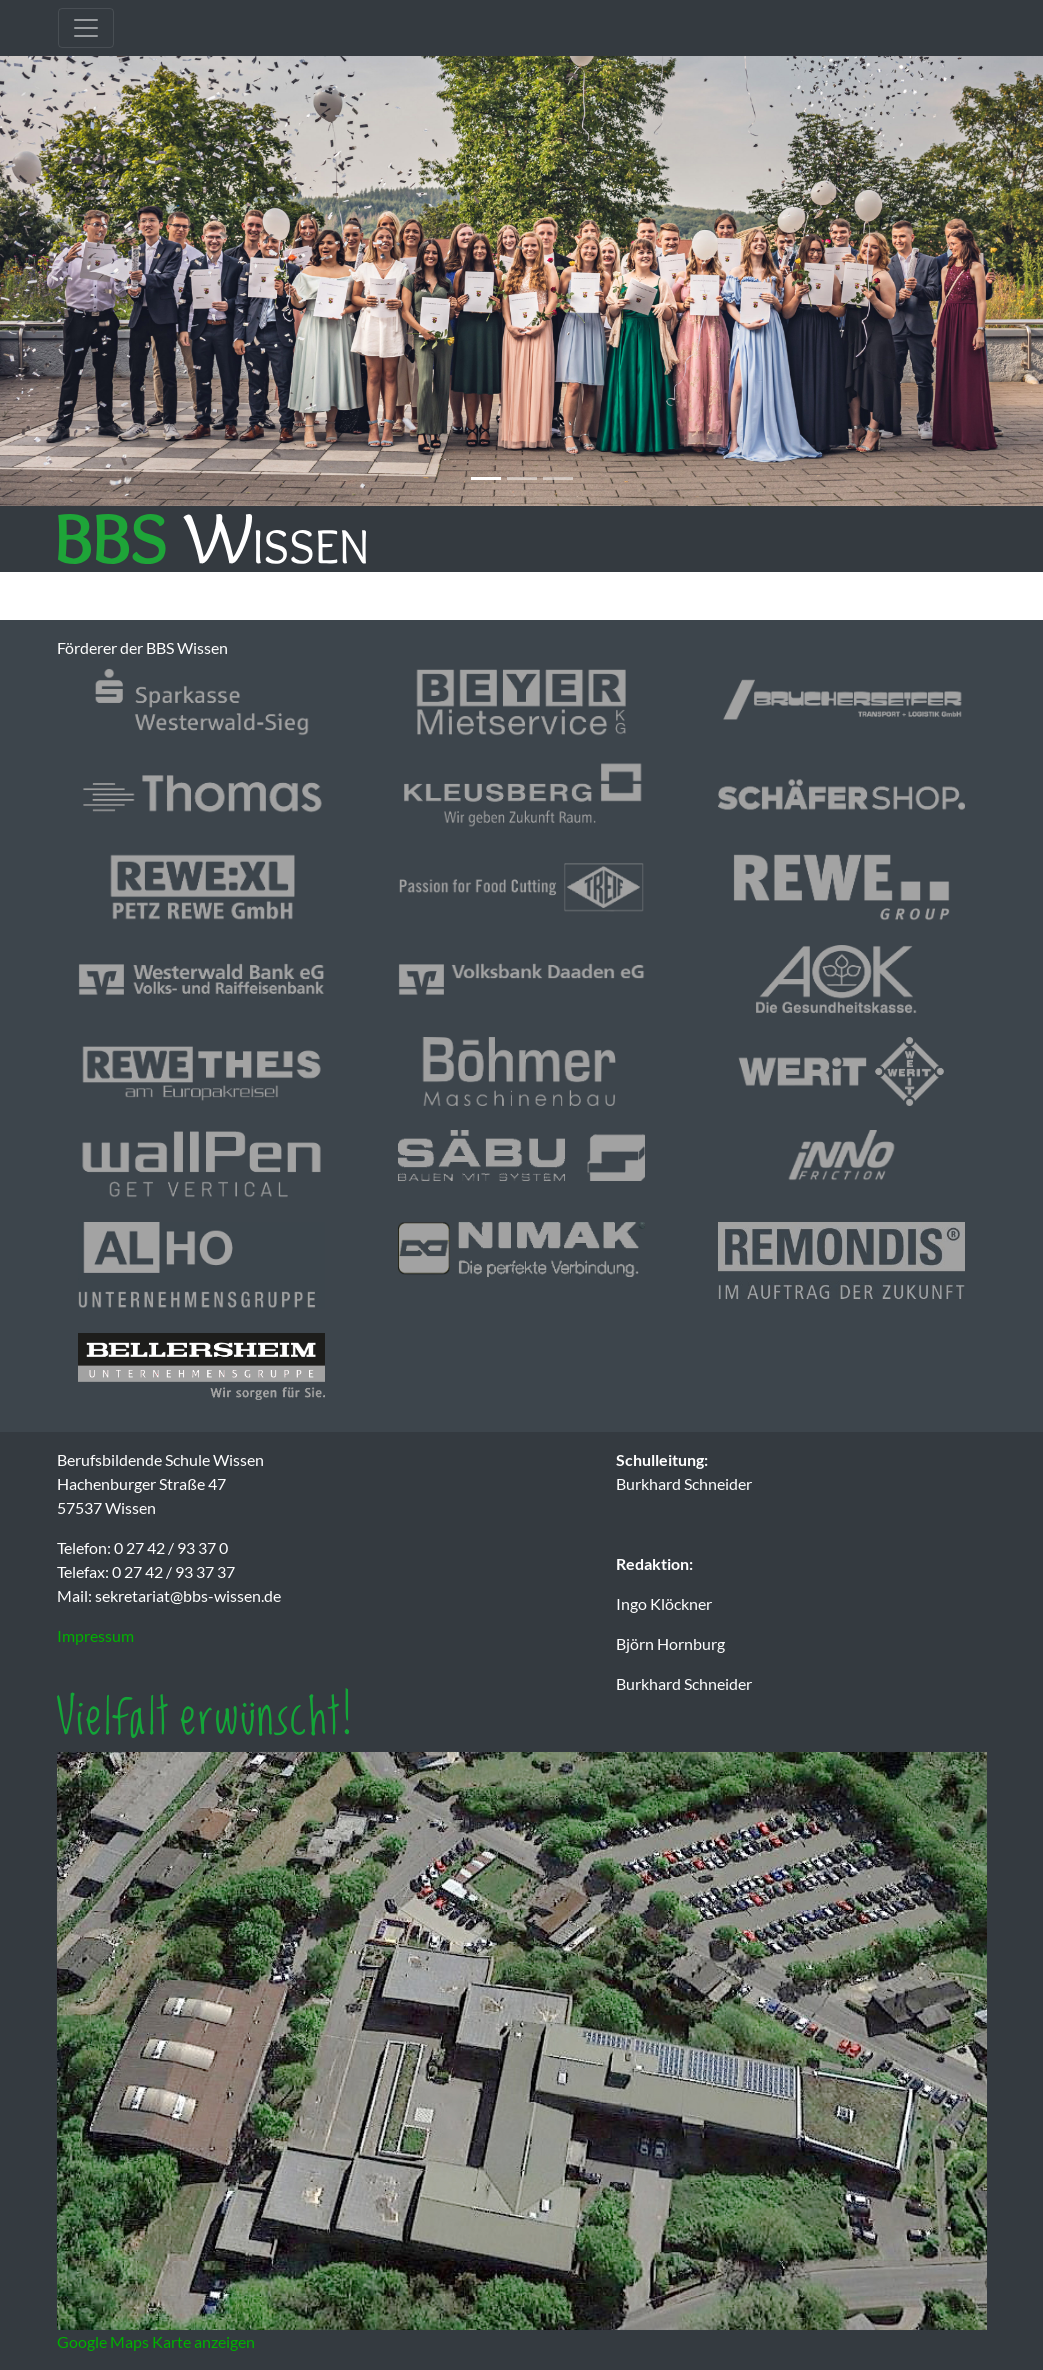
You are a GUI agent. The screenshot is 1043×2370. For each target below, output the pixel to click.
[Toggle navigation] (86, 28)
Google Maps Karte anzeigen (156, 2341)
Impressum (95, 1635)
